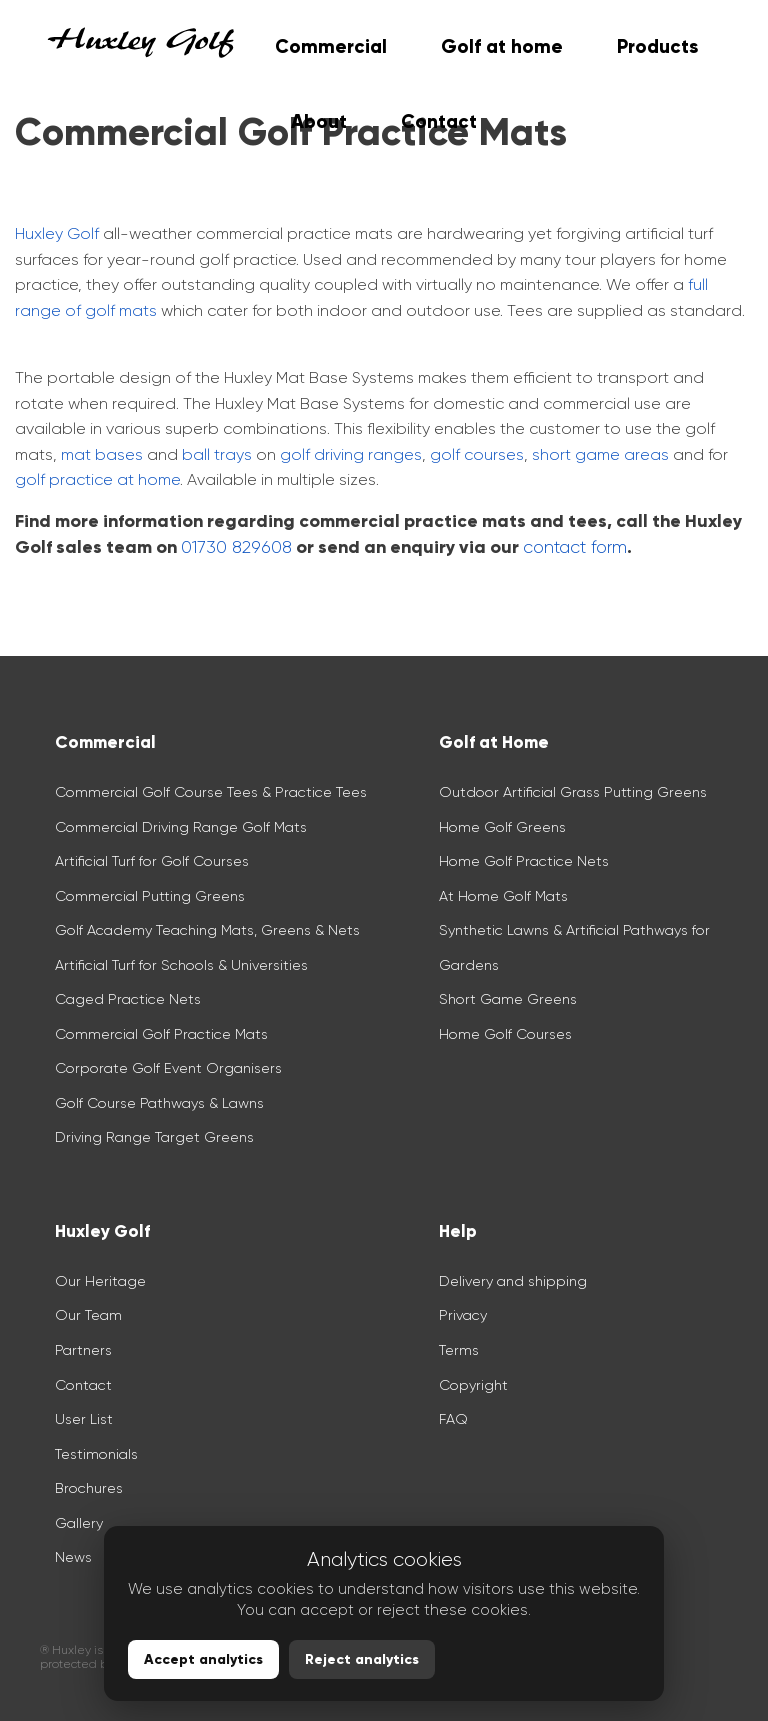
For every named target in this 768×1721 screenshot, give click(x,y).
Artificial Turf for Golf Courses (152, 861)
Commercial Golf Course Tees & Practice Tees (211, 792)
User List (84, 1419)
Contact (83, 1385)
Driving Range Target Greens (154, 1137)
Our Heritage (100, 1281)
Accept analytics (203, 1659)
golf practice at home (97, 479)
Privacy (463, 1315)
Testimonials (96, 1454)
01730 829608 (236, 547)
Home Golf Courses (505, 1034)
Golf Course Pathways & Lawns (159, 1103)
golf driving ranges (351, 454)
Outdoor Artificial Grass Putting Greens (573, 792)
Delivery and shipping (513, 1281)
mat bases (102, 454)
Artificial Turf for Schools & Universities (181, 965)
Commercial (331, 46)
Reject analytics (362, 1659)
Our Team (88, 1315)
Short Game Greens (508, 999)
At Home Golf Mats (503, 896)
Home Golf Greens (502, 827)
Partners (83, 1350)
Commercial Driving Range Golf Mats (183, 827)
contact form (575, 547)
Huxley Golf (57, 233)
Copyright (473, 1385)
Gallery (79, 1523)
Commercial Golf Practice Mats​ (161, 1034)
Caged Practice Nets (128, 999)
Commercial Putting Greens (150, 896)
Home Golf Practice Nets (524, 861)
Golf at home (502, 46)
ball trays (217, 454)
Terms (459, 1350)
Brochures (89, 1488)
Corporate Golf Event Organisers (168, 1068)
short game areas (600, 454)
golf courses (477, 454)
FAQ (453, 1419)
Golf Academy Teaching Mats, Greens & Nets (207, 930)
